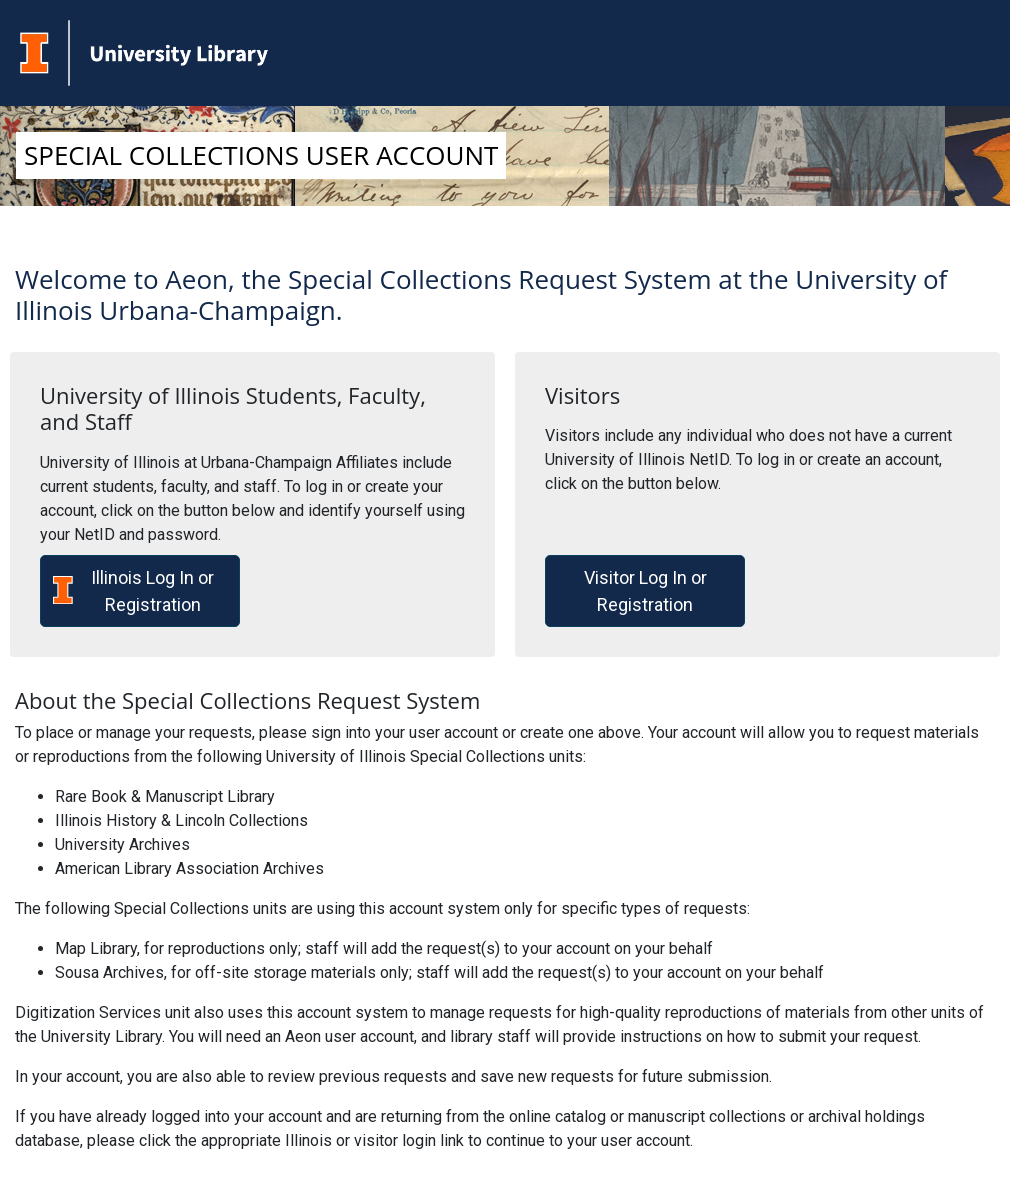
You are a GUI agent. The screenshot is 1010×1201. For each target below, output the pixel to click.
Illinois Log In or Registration (133, 591)
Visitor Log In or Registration (645, 591)
